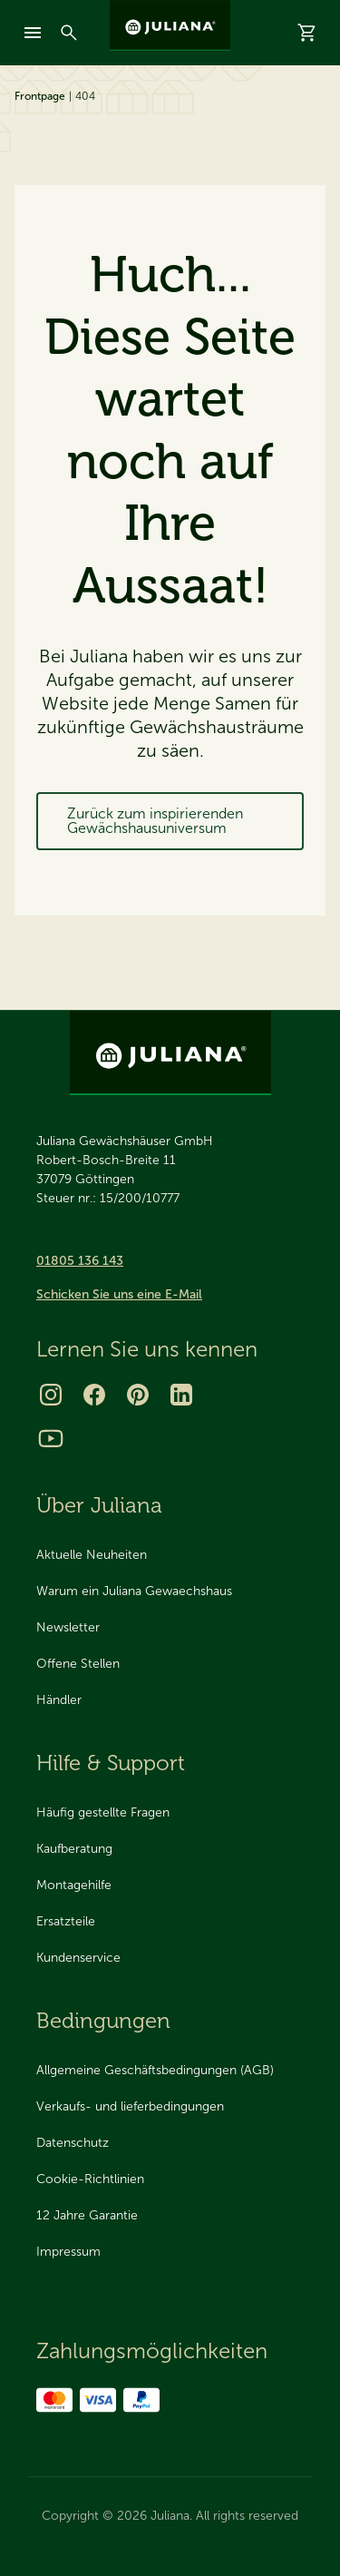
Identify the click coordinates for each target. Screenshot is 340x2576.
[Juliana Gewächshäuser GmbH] (170, 25)
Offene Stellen (78, 1663)
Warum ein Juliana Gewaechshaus (134, 1591)
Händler (59, 1700)
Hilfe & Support (110, 1762)
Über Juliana (99, 1505)
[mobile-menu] (33, 33)
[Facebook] (94, 1394)
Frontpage (40, 96)
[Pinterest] (137, 1394)
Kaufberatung (74, 1848)
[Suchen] (69, 33)
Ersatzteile (65, 1921)
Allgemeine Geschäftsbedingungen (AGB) (155, 2070)
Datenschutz (72, 2142)
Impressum (68, 2251)
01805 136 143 (79, 1260)
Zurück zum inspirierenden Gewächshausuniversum (155, 821)
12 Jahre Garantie (87, 2215)
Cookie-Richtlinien (90, 2179)
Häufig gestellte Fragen (103, 1812)
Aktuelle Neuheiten (91, 1554)
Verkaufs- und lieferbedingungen (130, 2106)
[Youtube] (50, 1438)
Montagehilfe (74, 1885)
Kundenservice (78, 1957)
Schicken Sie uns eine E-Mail (119, 1294)
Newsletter (68, 1627)
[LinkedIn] (181, 1394)
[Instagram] (50, 1394)
